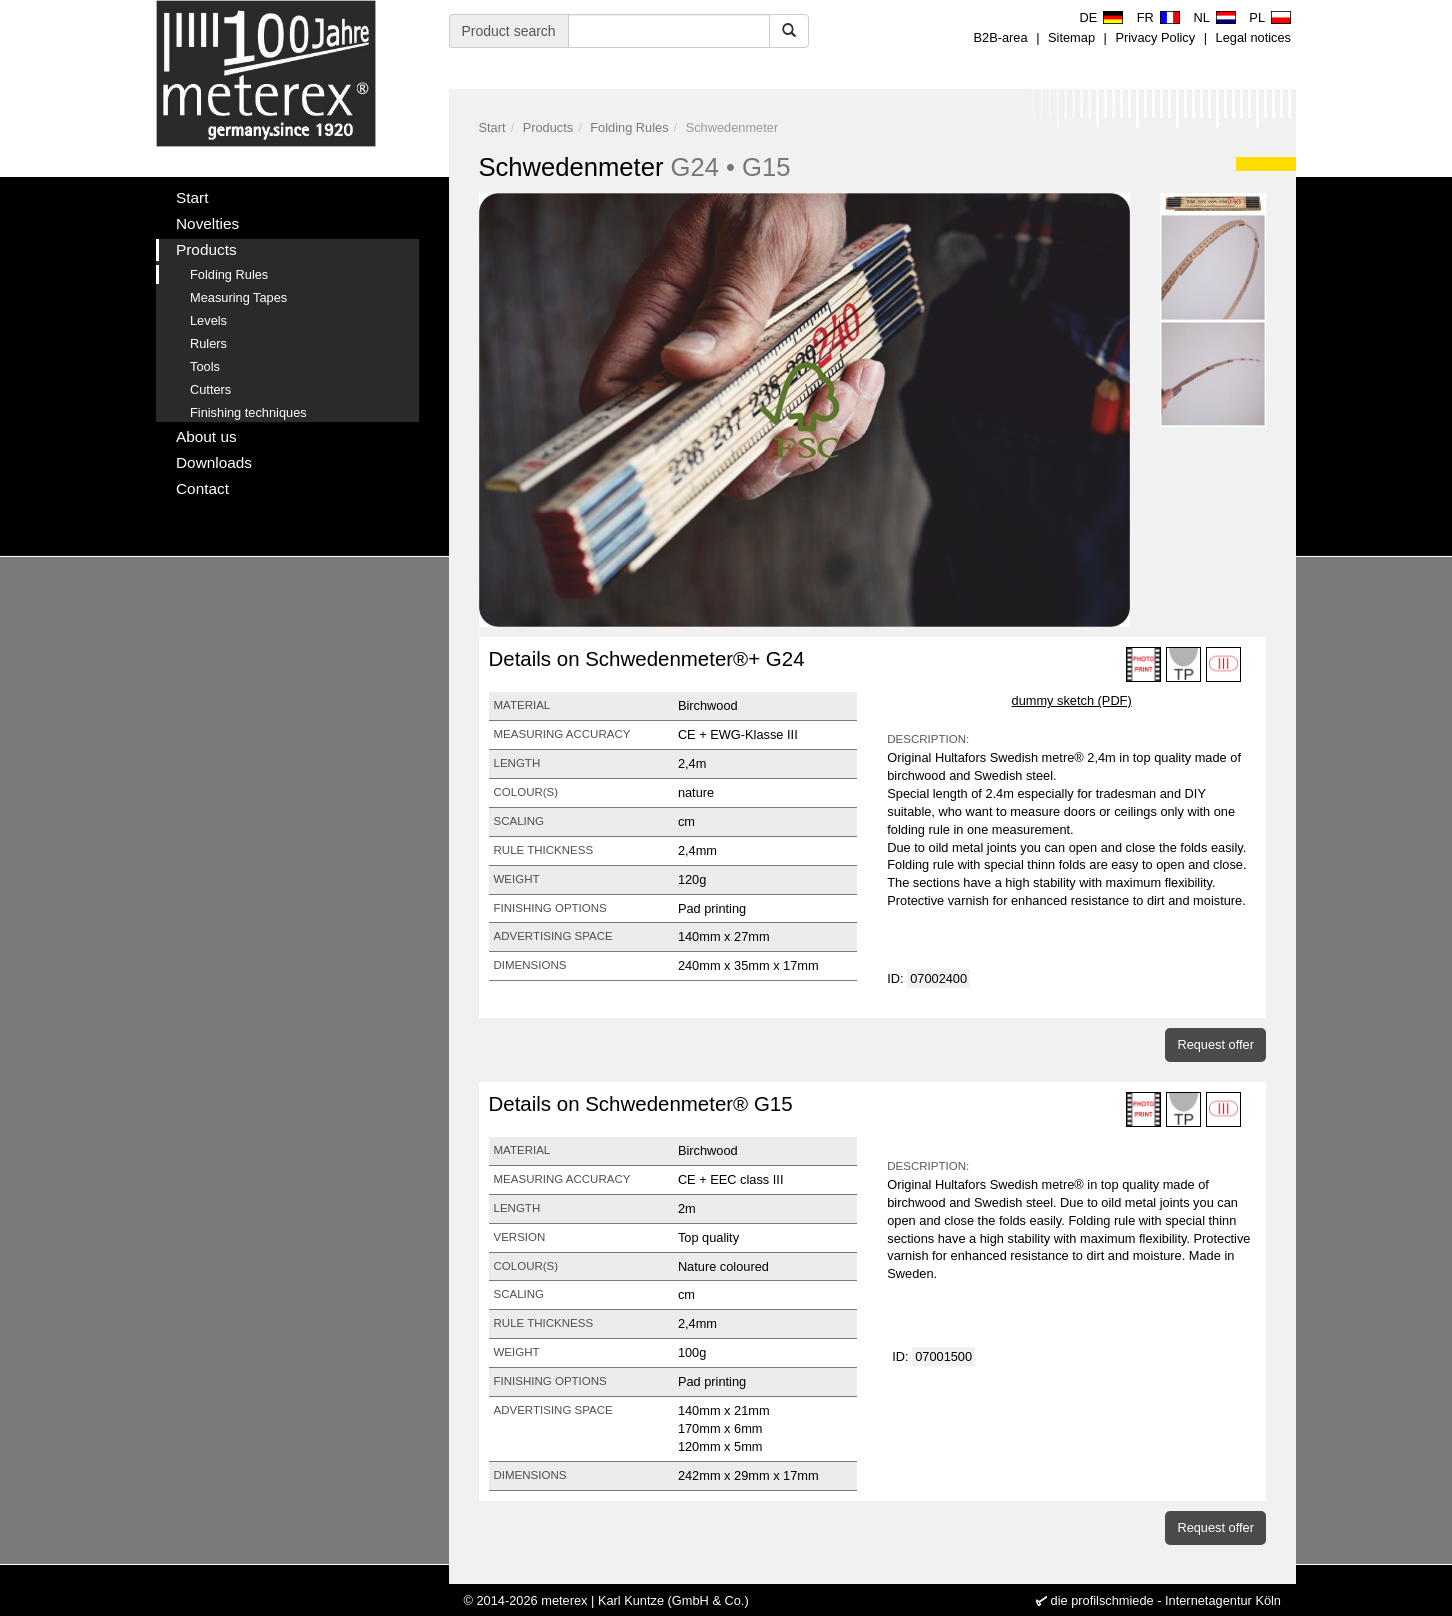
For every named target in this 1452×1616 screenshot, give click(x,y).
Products (548, 127)
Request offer (1215, 1044)
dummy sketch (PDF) (1072, 700)
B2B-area (1001, 37)
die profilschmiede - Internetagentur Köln (1166, 1600)
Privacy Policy (1155, 37)
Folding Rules (629, 127)
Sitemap (1071, 37)
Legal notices (1253, 37)
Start (492, 127)
